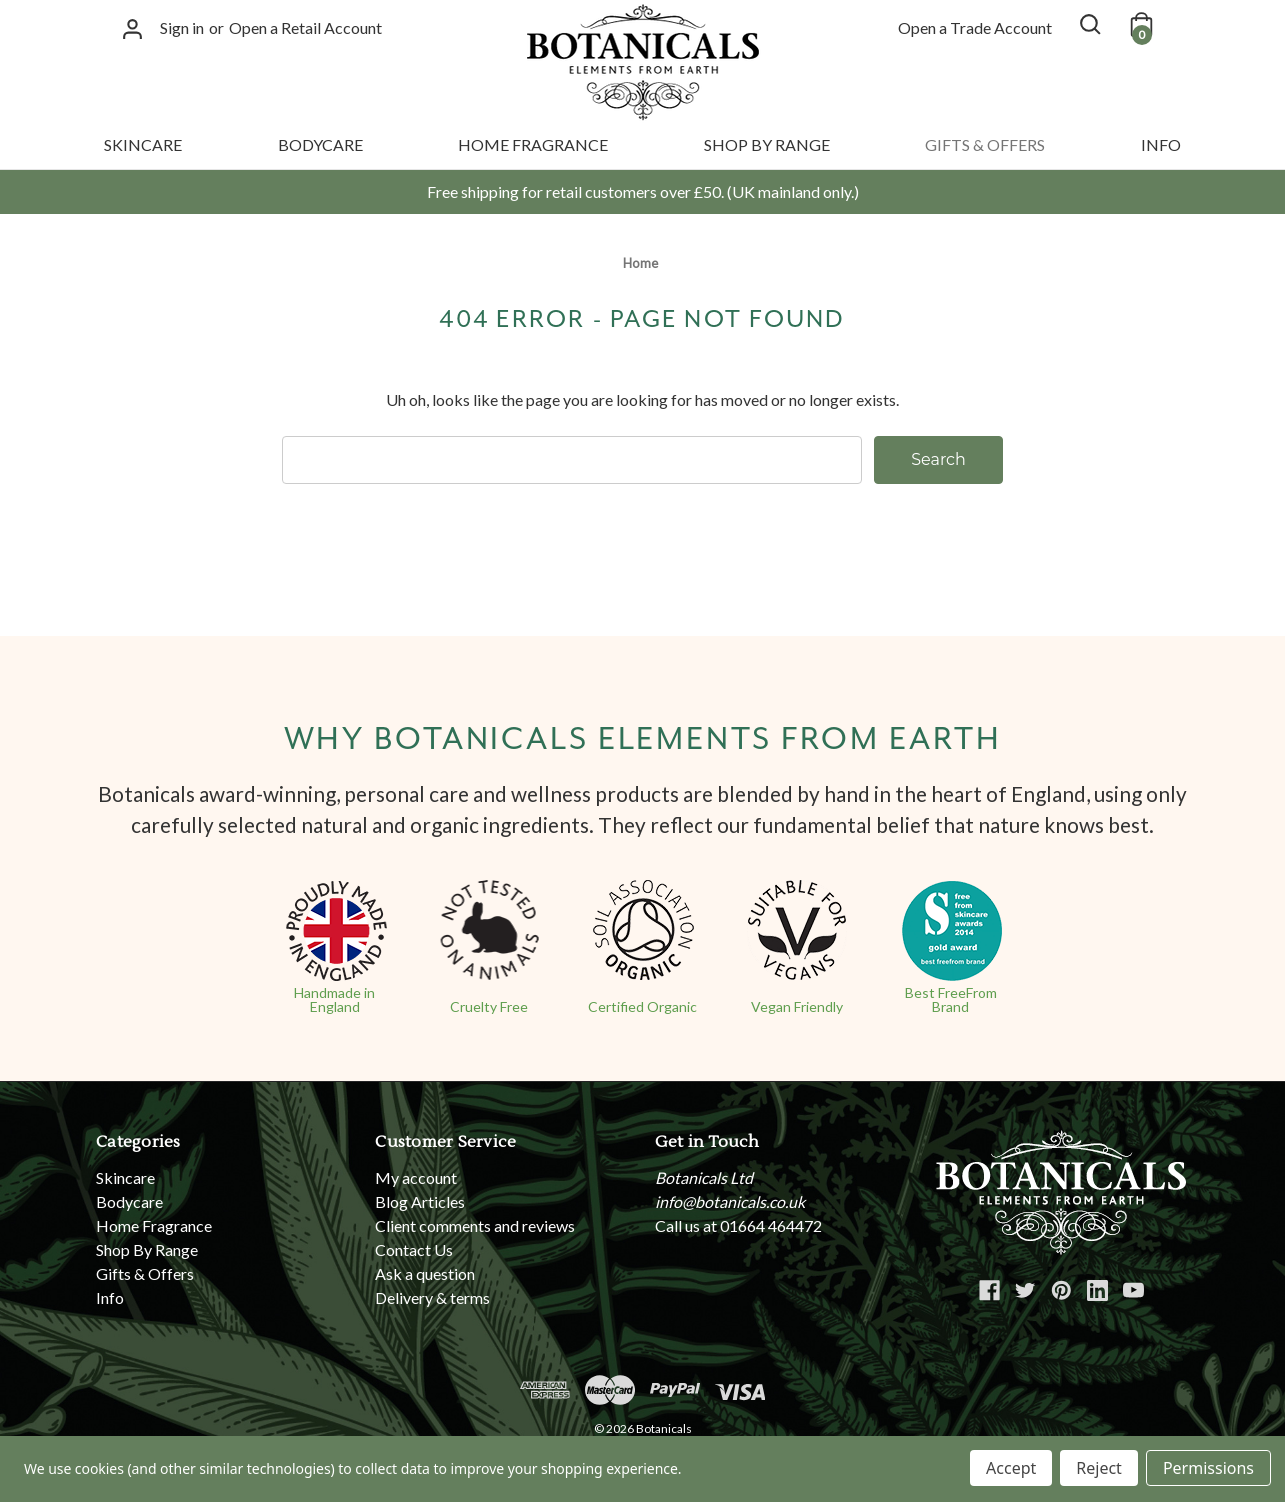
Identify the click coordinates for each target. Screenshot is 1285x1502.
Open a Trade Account (975, 27)
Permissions (1208, 1468)
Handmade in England (334, 999)
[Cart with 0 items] (1140, 24)
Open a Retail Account (305, 27)
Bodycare (320, 144)
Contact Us (414, 1249)
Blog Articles (420, 1201)
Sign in (182, 27)
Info (1161, 144)
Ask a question (425, 1273)
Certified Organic (642, 1006)
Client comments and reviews (475, 1225)
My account (416, 1177)
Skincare (143, 144)
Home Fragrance (533, 144)
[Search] (1089, 24)
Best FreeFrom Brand (951, 999)
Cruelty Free (489, 1006)
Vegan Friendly (797, 1006)
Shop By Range (767, 144)
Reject (1099, 1468)
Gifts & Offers (985, 144)
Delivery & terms (432, 1297)
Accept (1011, 1468)
